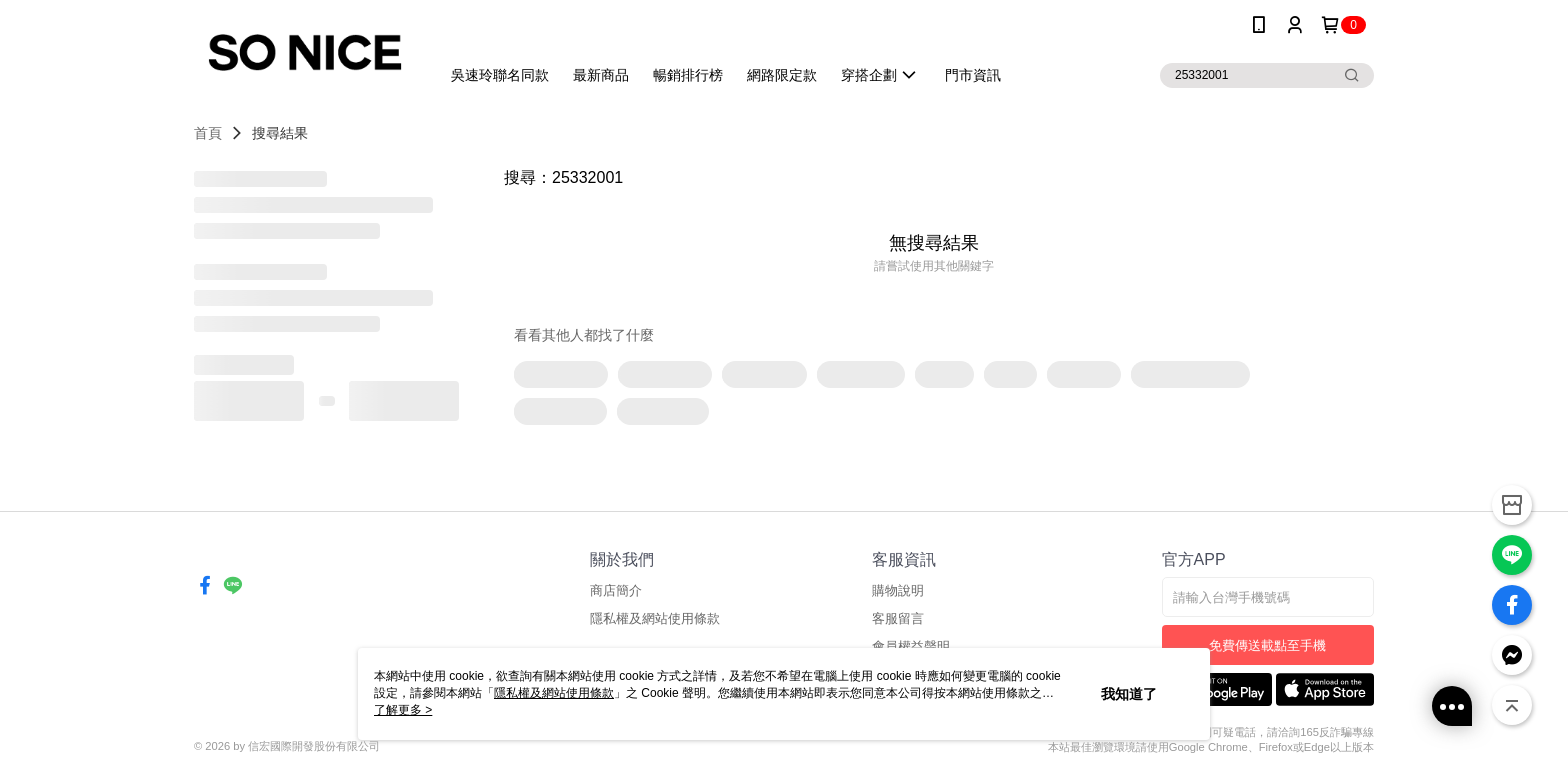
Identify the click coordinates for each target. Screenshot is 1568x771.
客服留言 (898, 618)
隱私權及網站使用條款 (655, 618)
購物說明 (898, 590)
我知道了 (1129, 694)
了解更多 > (403, 710)
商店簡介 (616, 590)
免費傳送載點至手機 (1267, 645)
